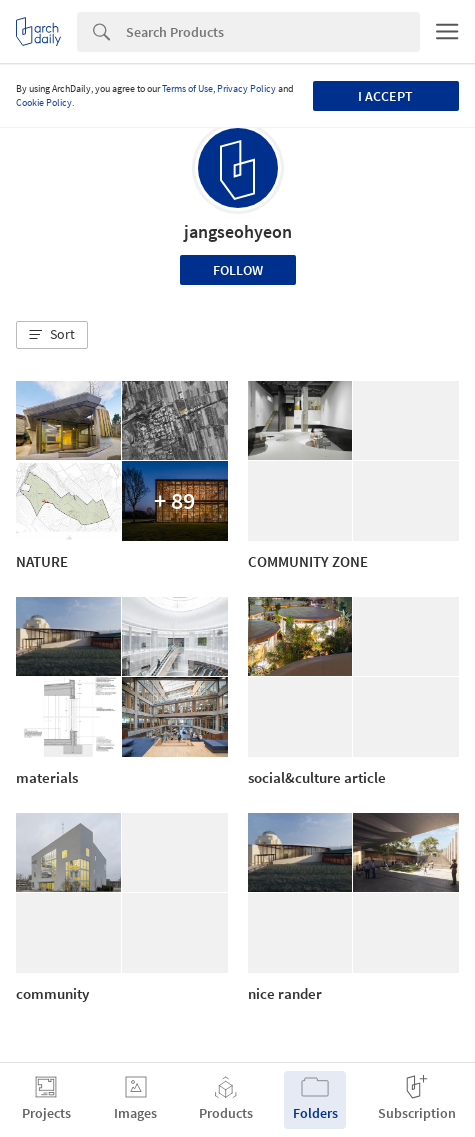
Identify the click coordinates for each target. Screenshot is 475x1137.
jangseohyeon (238, 231)
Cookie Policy (44, 102)
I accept (385, 96)
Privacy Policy (246, 88)
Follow (238, 270)
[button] (52, 335)
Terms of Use (187, 88)
